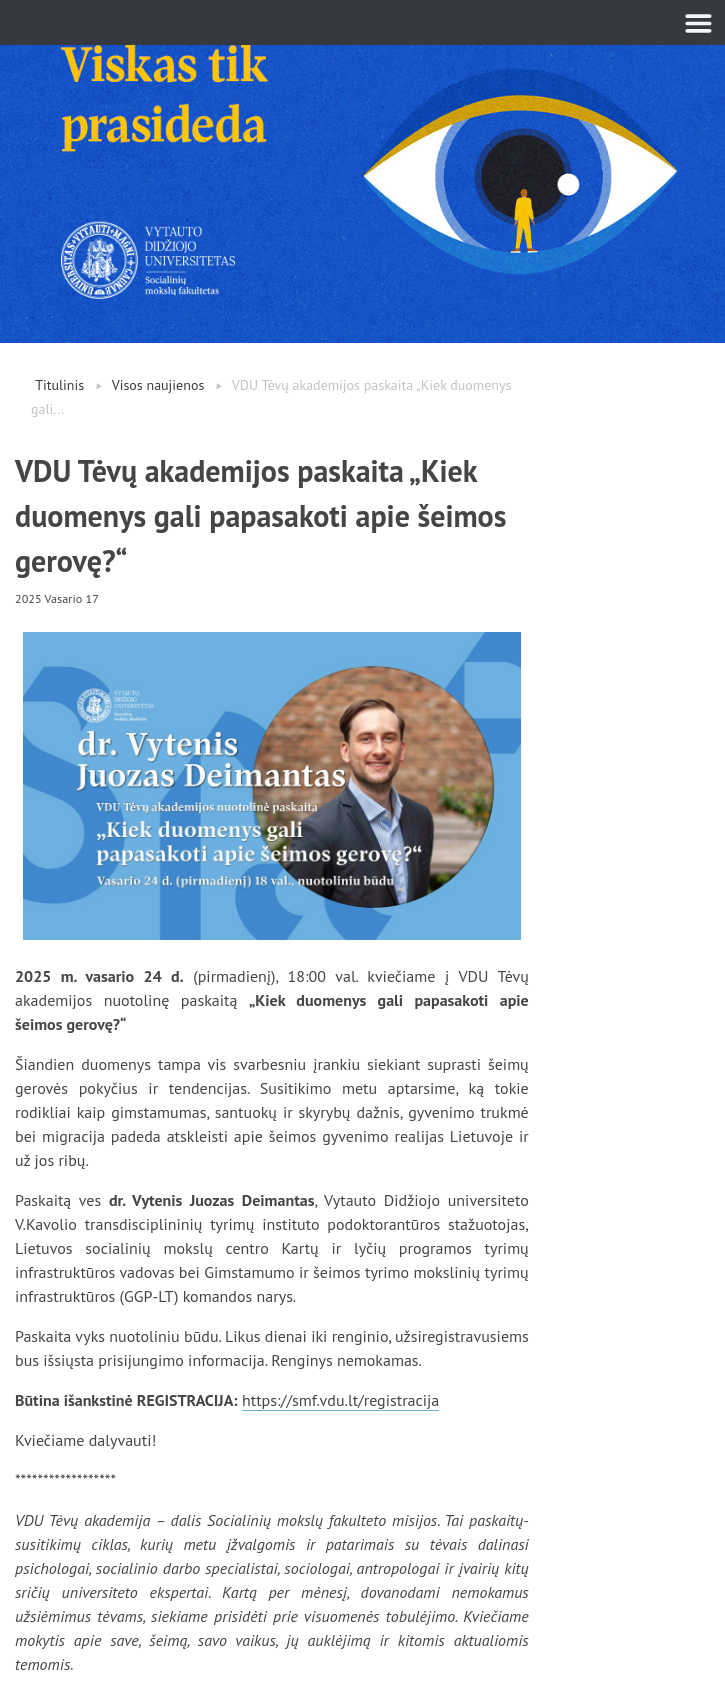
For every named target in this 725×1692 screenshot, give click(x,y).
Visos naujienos (158, 385)
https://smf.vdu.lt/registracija (340, 1400)
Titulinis (59, 385)
